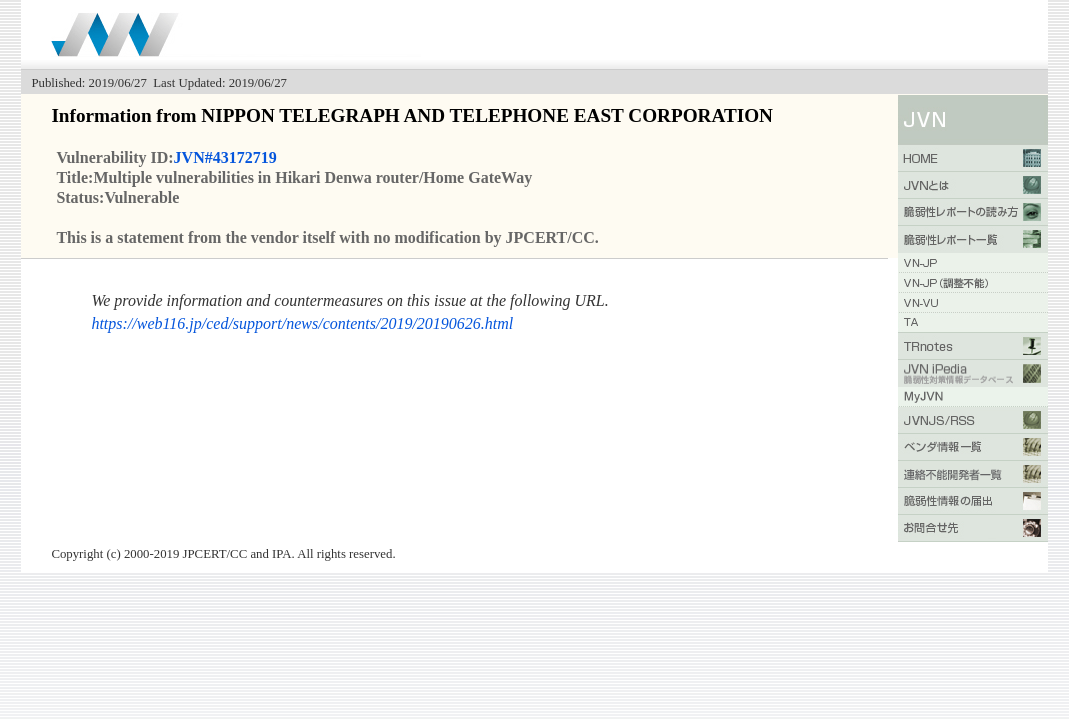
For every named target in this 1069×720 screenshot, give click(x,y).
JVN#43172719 (225, 157)
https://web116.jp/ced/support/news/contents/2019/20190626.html (302, 323)
